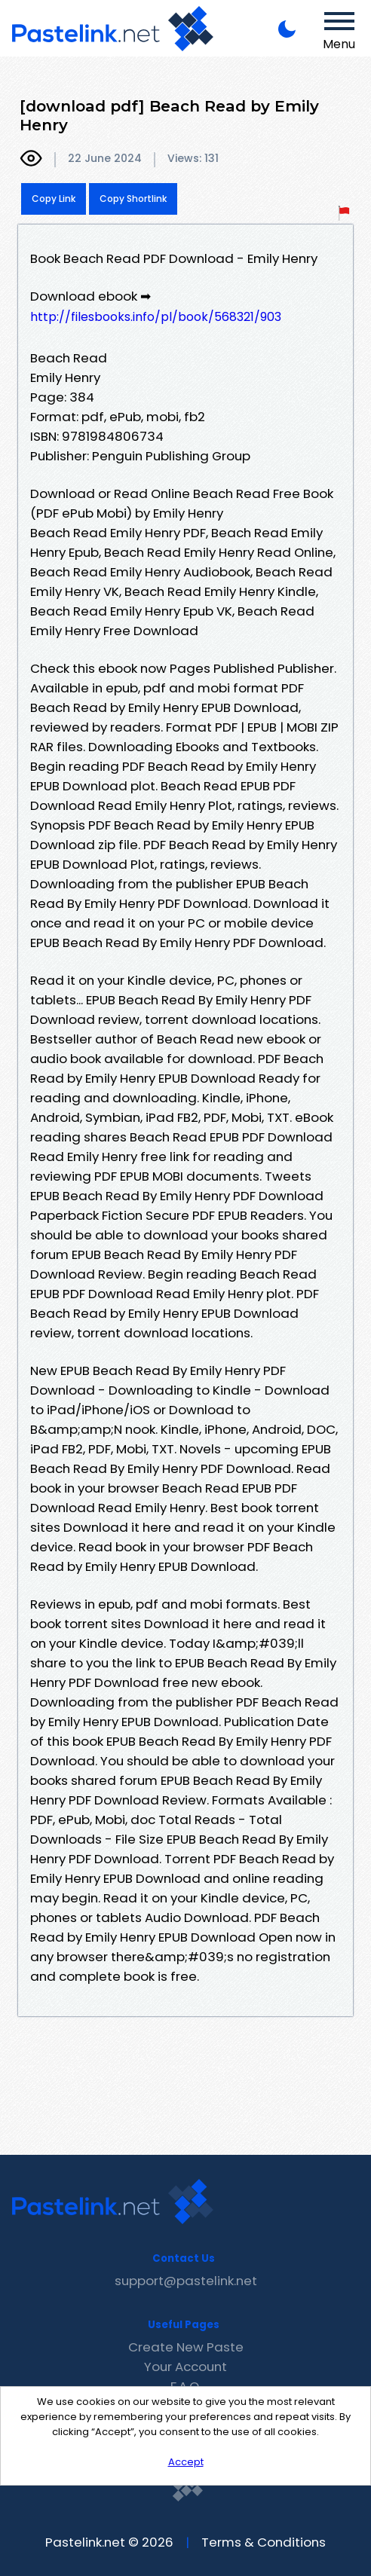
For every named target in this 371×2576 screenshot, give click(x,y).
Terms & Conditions (263, 2542)
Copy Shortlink (133, 198)
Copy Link (53, 198)
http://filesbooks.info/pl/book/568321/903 (155, 316)
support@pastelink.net (186, 2281)
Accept (186, 2462)
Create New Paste (186, 2347)
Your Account (185, 2367)
